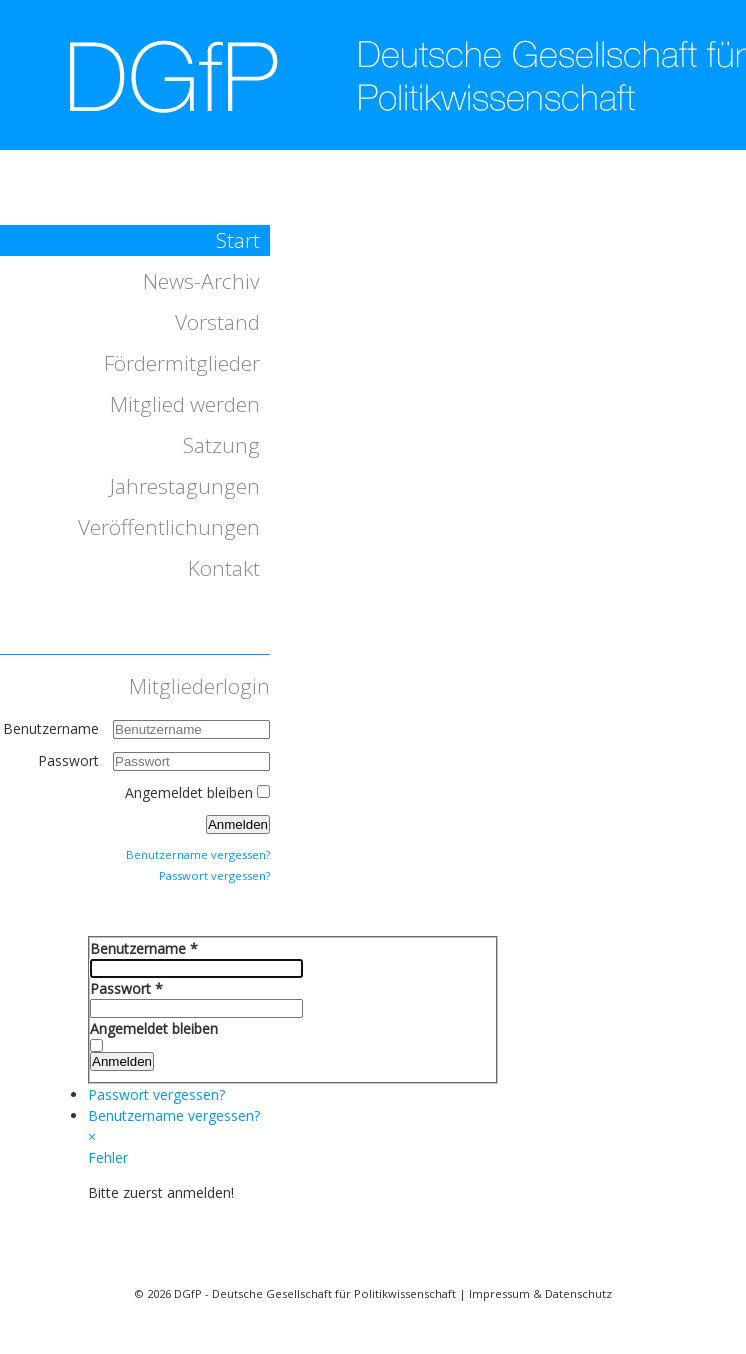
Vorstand (217, 322)
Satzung (221, 445)
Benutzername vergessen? (198, 854)
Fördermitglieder (182, 363)
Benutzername (51, 728)
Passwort (70, 760)
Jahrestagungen (185, 486)
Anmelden (238, 824)
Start (238, 240)
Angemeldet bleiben (189, 792)
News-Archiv (201, 281)
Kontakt (224, 568)
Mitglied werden (185, 404)
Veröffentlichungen (169, 527)
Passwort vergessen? (214, 875)
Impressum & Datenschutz (540, 1293)
